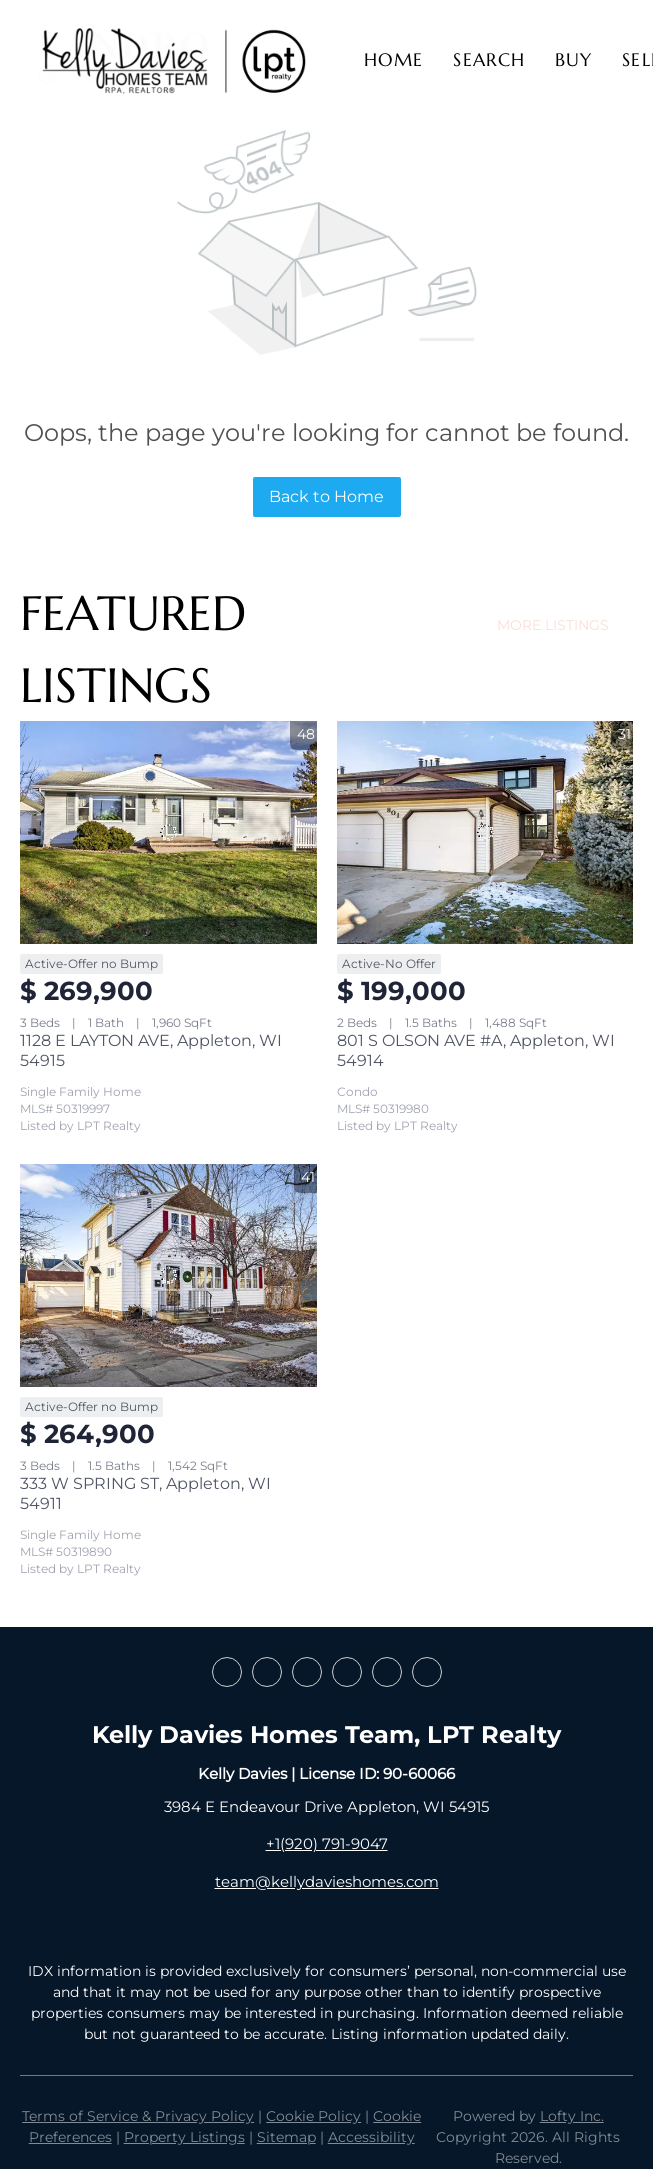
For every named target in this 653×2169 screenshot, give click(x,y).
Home (393, 59)
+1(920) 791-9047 (327, 1843)
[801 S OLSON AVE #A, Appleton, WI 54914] (485, 832)
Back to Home (326, 496)
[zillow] (307, 1672)
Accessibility (371, 2137)
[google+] (427, 1672)
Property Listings (184, 2137)
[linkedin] (267, 1672)
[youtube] (387, 1672)
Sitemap (286, 2137)
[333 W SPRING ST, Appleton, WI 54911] (168, 1275)
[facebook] (227, 1672)
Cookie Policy (313, 2116)
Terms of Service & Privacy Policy (138, 2116)
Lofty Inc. (572, 2116)
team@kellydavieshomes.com (327, 1881)
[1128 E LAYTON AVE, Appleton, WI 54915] (168, 832)
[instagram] (347, 1672)
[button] (173, 60)
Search (489, 59)
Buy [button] (573, 59)
